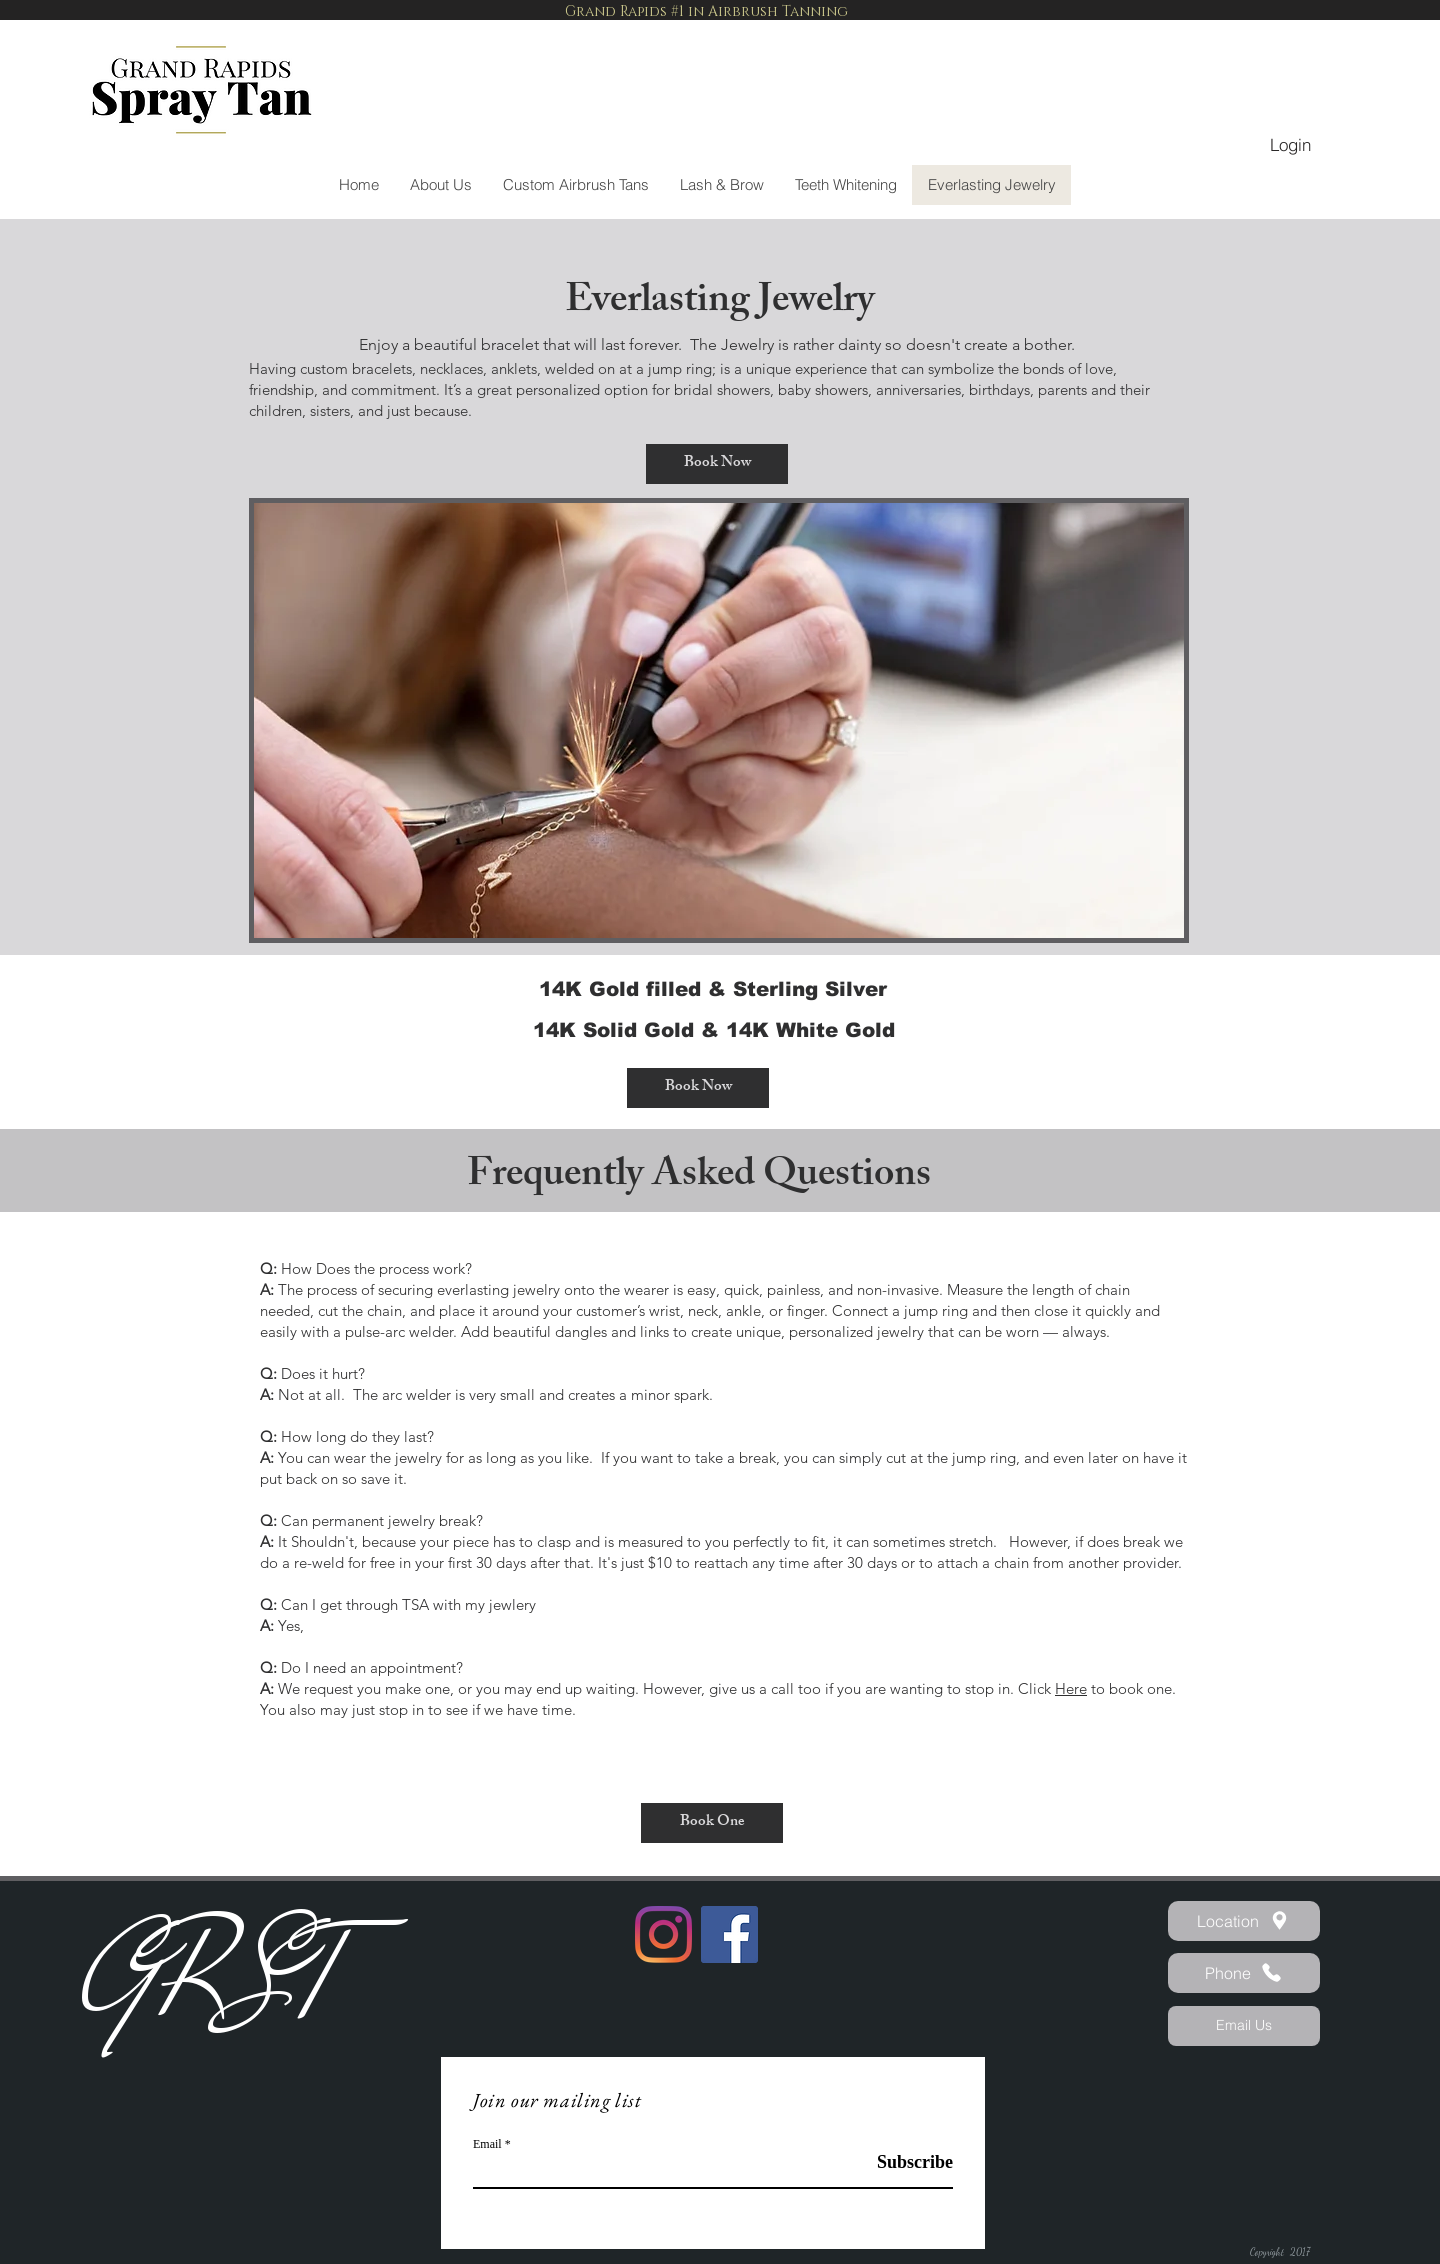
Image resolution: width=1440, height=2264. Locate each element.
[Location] (1244, 1921)
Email (487, 2144)
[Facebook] (729, 1934)
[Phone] (1244, 1973)
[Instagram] (663, 1934)
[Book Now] (717, 464)
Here (1071, 1688)
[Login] (1290, 145)
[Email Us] (1244, 2026)
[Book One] (712, 1823)
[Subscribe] (902, 2162)
